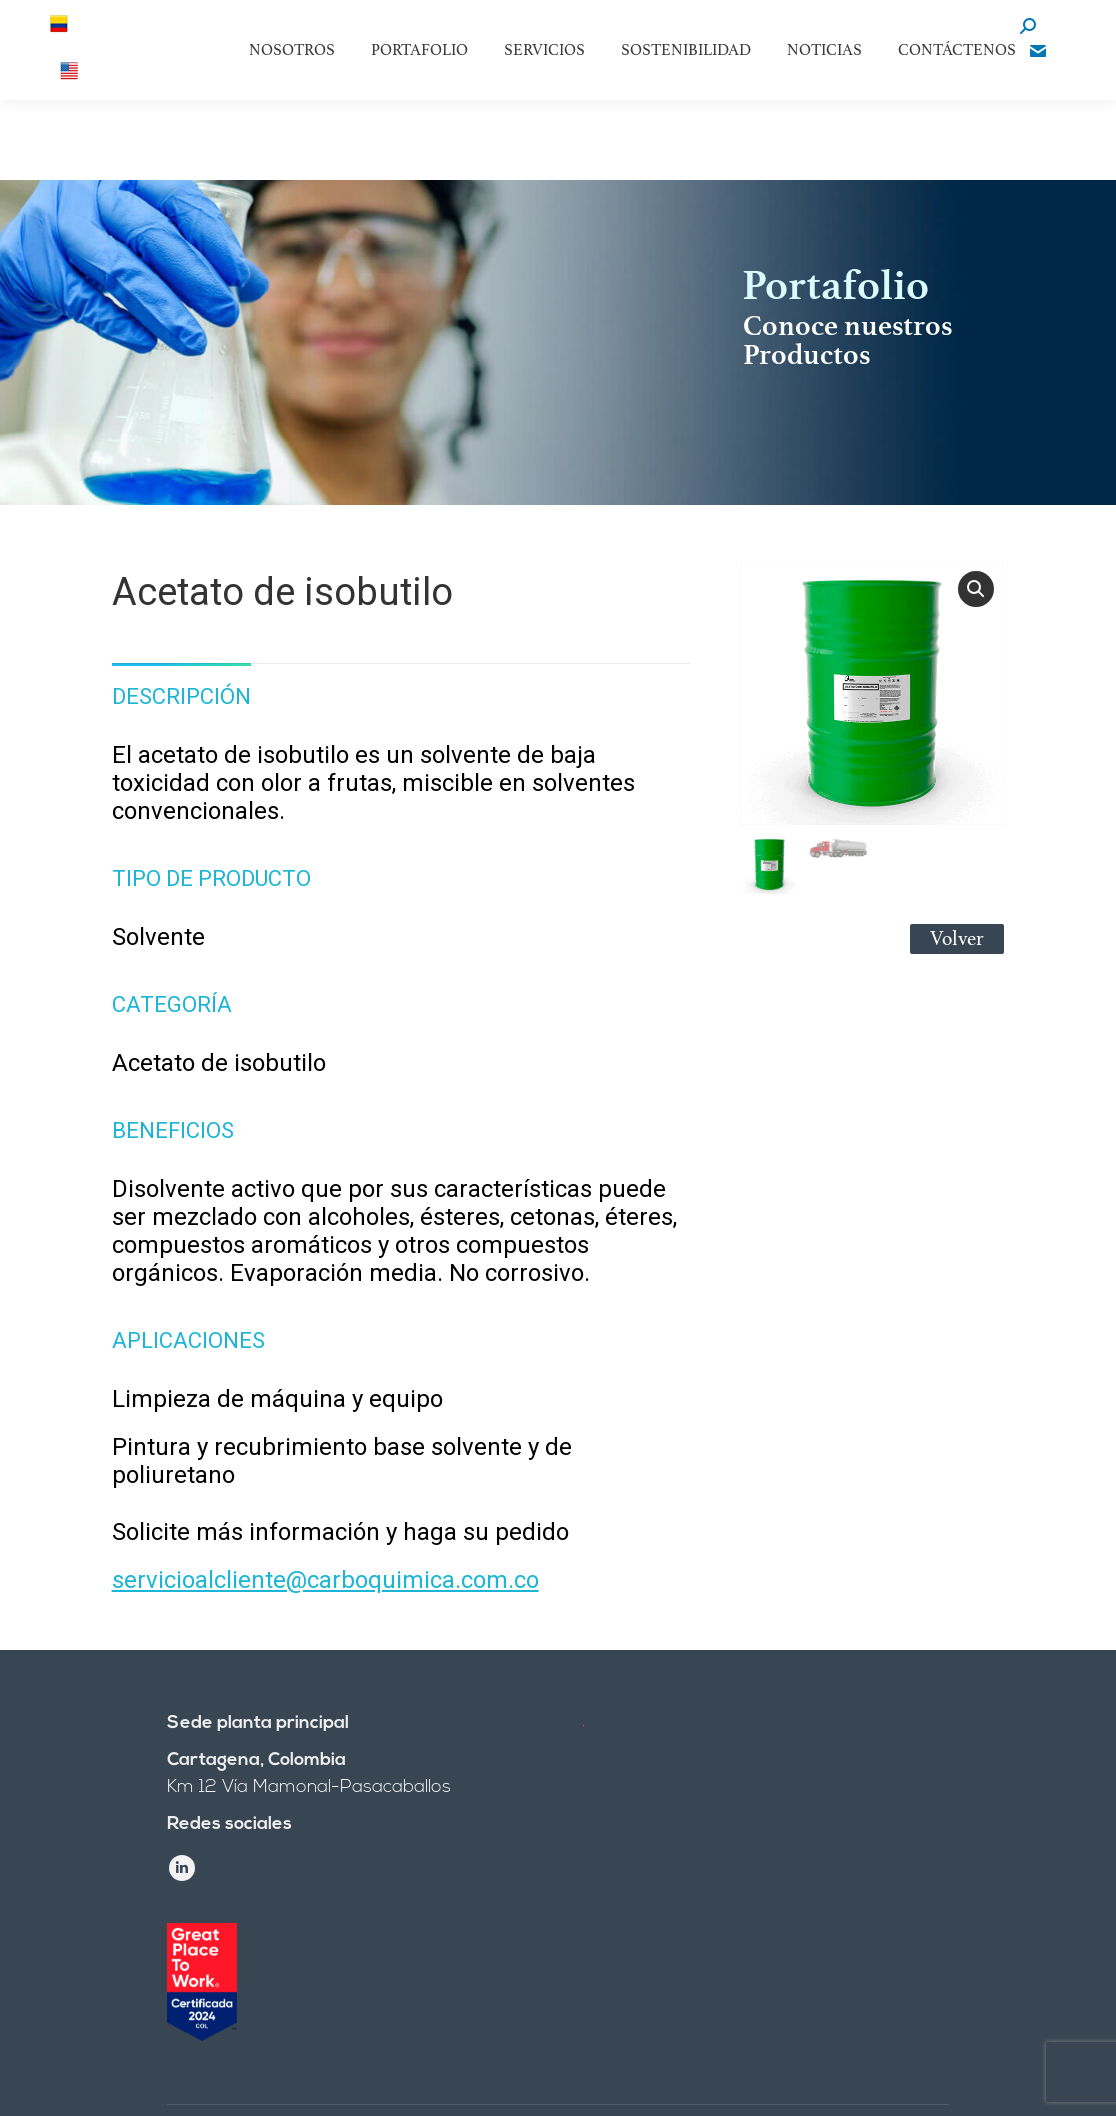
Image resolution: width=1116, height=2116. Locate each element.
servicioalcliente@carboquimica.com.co (325, 1580)
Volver (957, 938)
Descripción (181, 696)
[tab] (181, 687)
